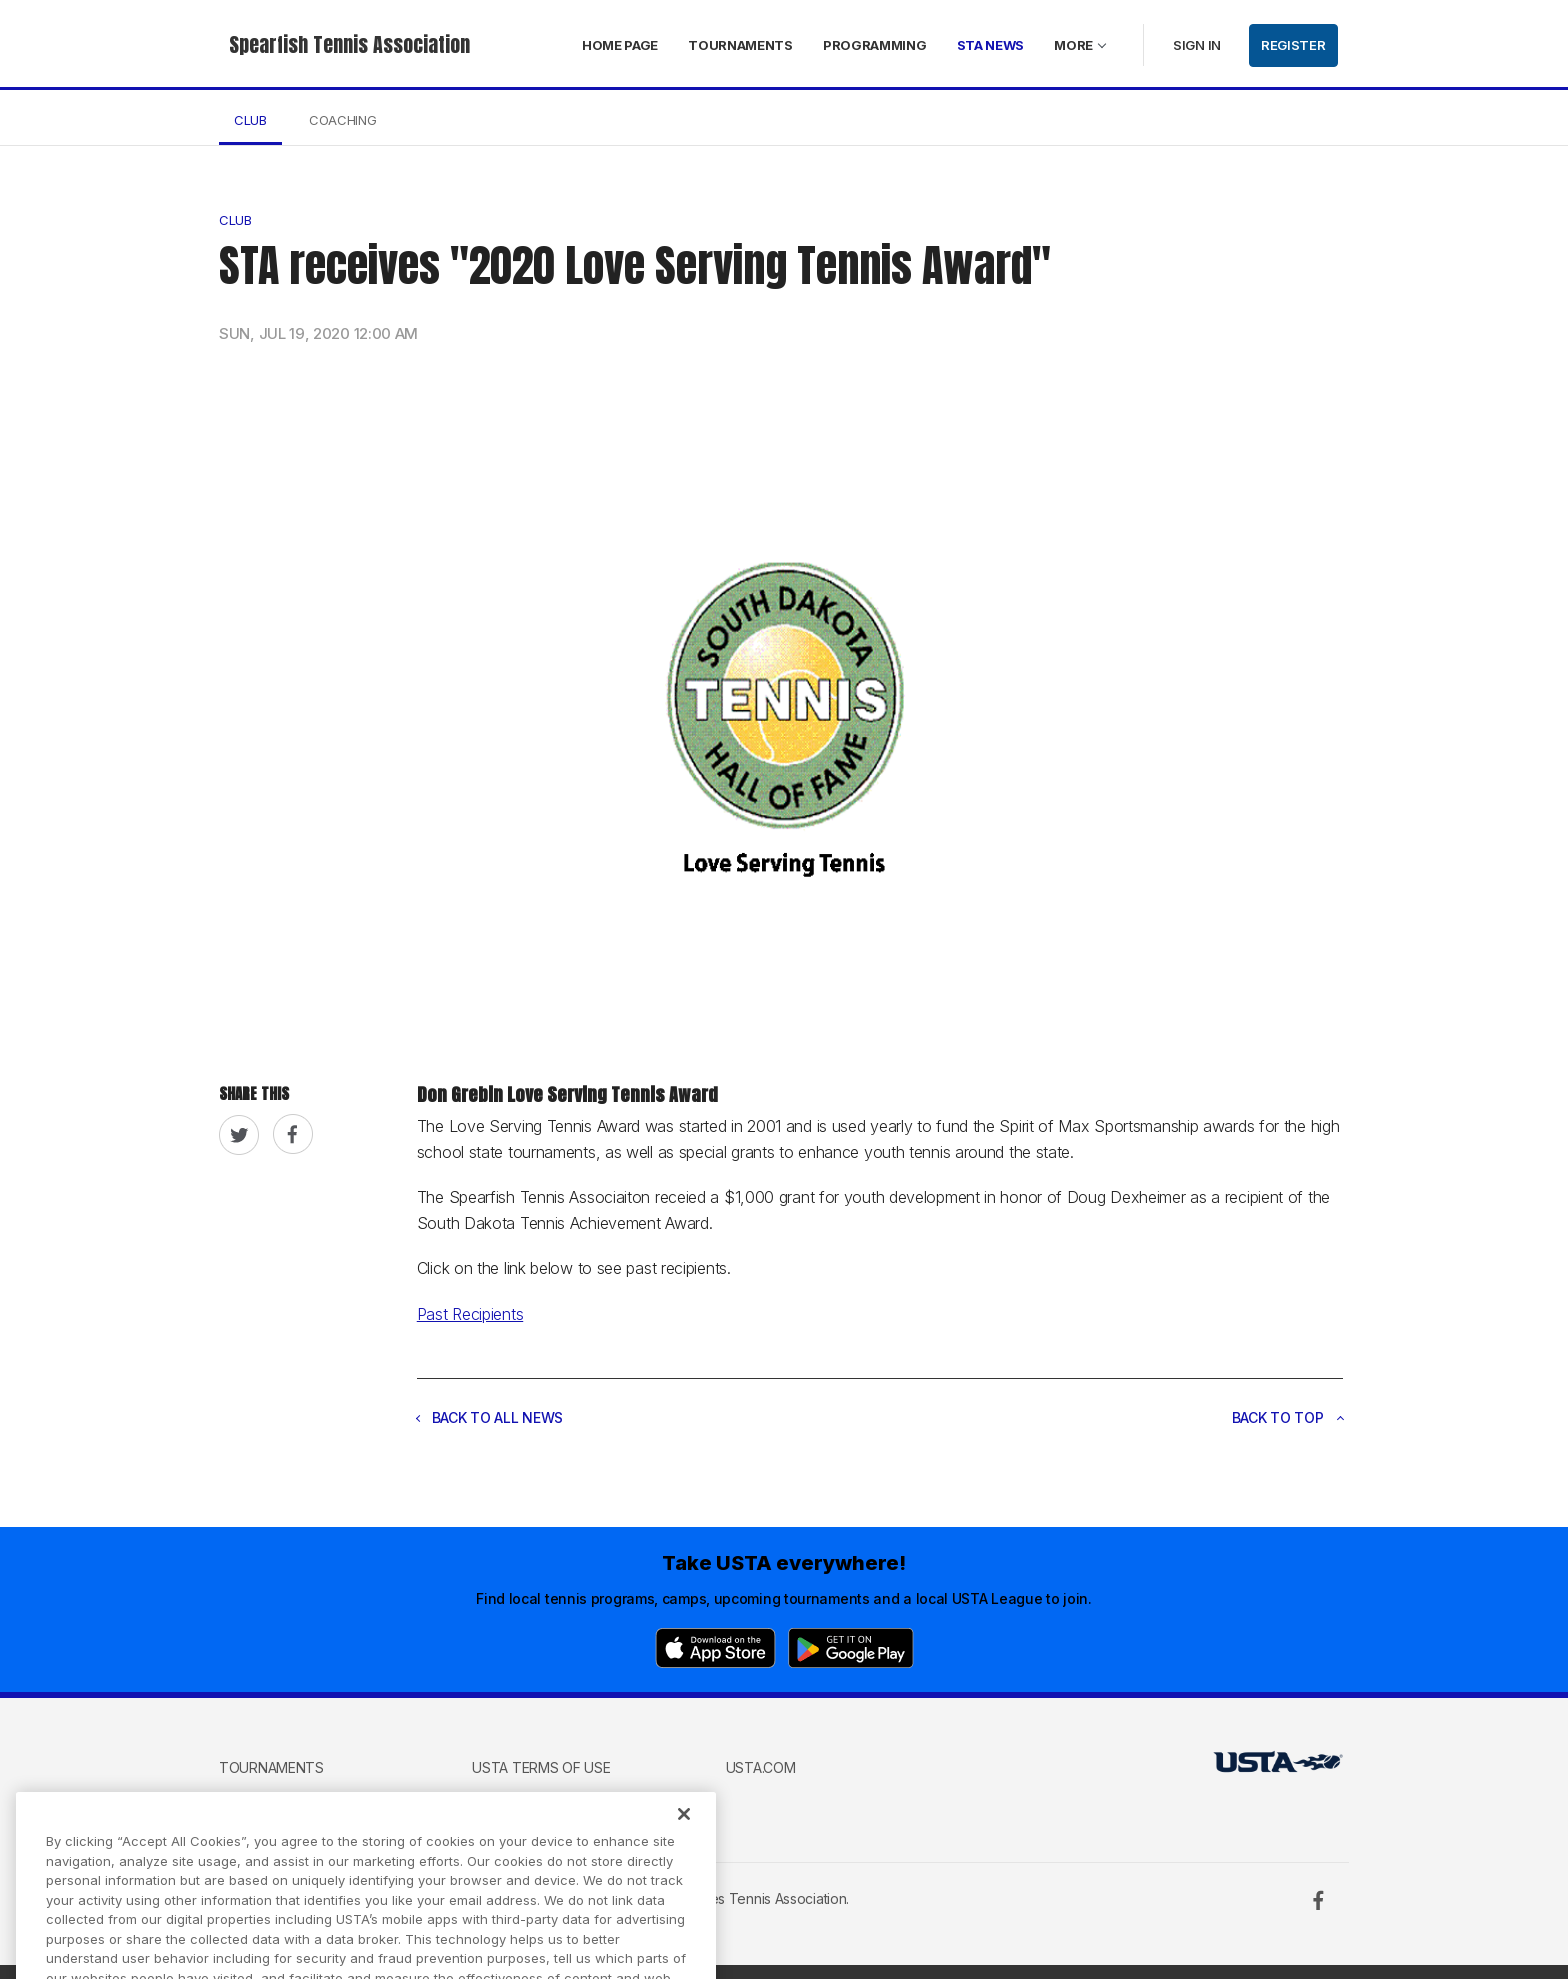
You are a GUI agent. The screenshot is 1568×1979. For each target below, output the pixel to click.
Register (1293, 45)
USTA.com (761, 1767)
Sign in (1197, 45)
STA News (991, 45)
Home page (620, 45)
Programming (875, 45)
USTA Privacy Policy (545, 1797)
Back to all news (490, 1417)
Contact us (263, 1797)
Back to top (1288, 1417)
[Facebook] (1318, 1900)
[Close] (684, 1830)
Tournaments (740, 45)
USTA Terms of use (541, 1767)
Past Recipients (470, 1314)
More (1073, 45)
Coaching (343, 120)
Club (250, 120)
